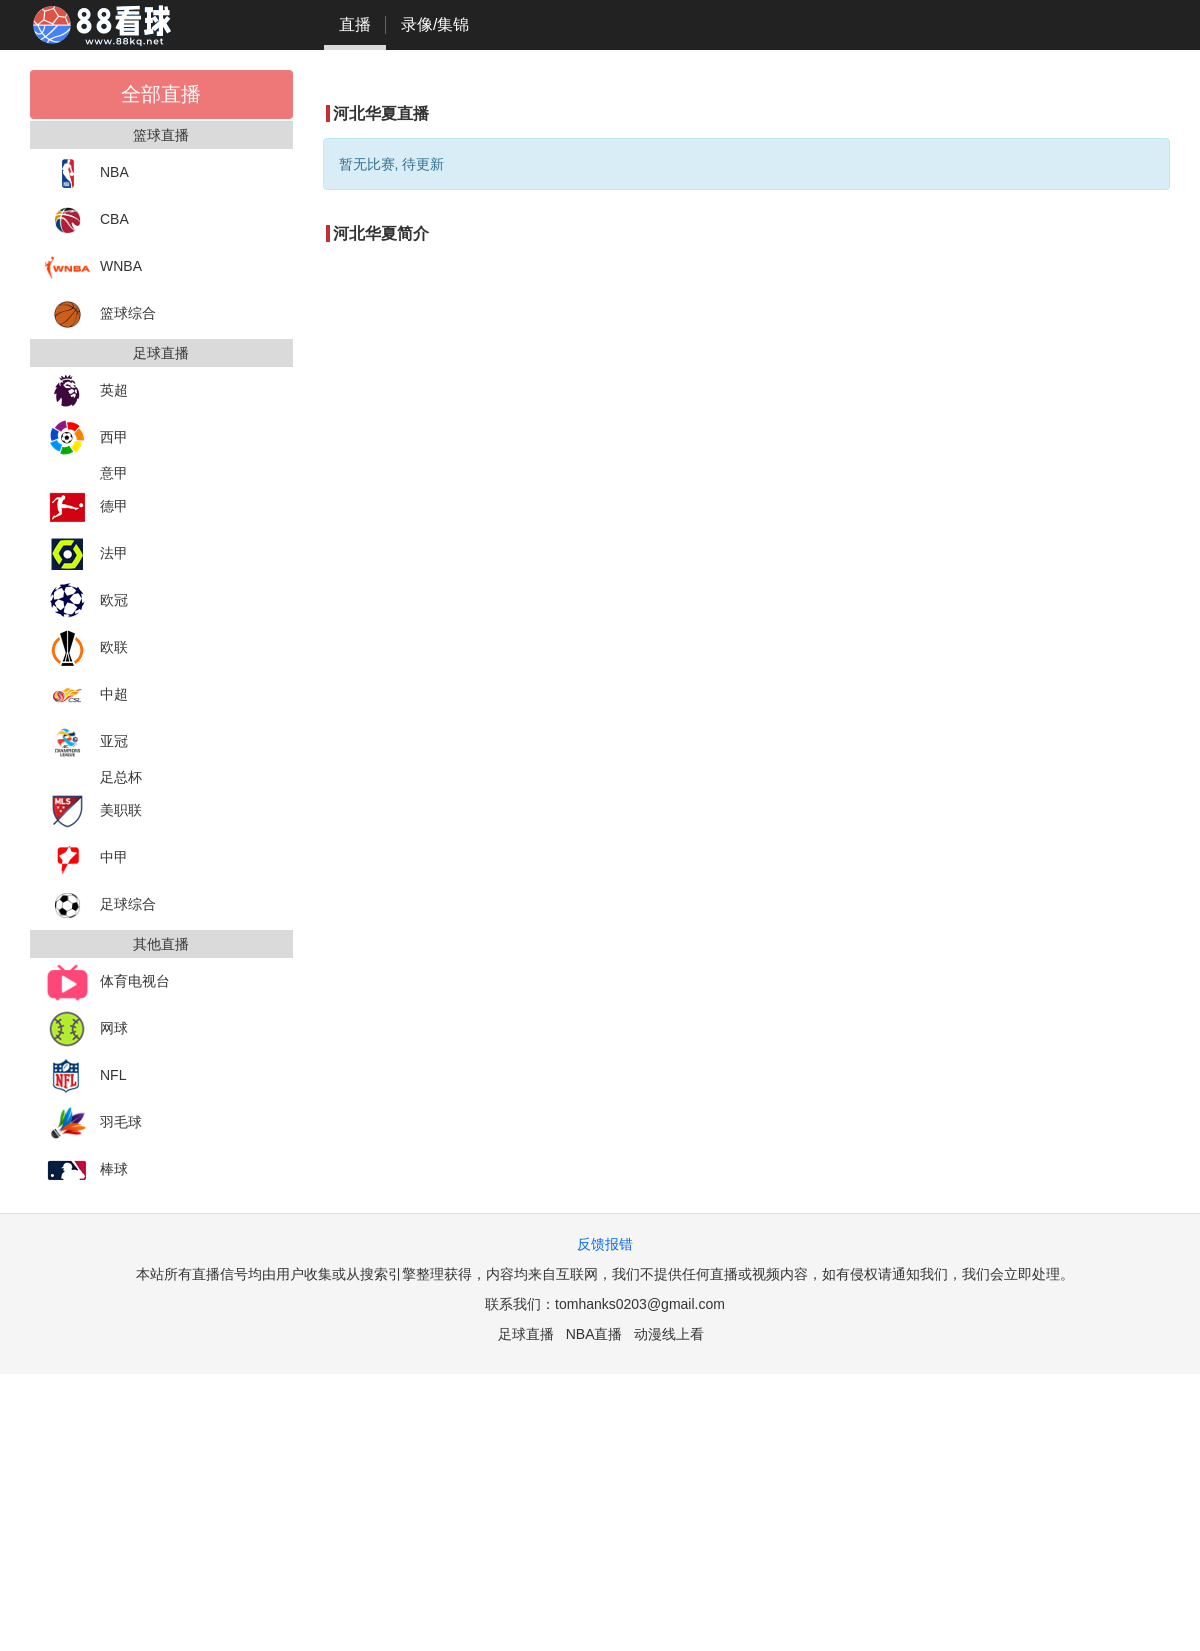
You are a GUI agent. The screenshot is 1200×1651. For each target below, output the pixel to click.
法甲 (86, 554)
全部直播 (161, 94)
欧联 (86, 648)
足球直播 (526, 1334)
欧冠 (86, 601)
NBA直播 (594, 1334)
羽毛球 (93, 1123)
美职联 (93, 811)
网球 (86, 1029)
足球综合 (100, 905)
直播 (355, 24)
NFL (85, 1076)
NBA (87, 173)
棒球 (86, 1170)
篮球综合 (100, 314)
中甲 (86, 858)
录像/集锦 (435, 24)
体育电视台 (107, 982)
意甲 (114, 473)
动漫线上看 (669, 1334)
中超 (86, 695)
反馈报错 (605, 1244)
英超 (86, 391)
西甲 (86, 438)
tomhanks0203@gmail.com (640, 1304)
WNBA (93, 267)
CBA (87, 220)
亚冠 (86, 742)
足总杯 (121, 777)
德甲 (86, 507)
